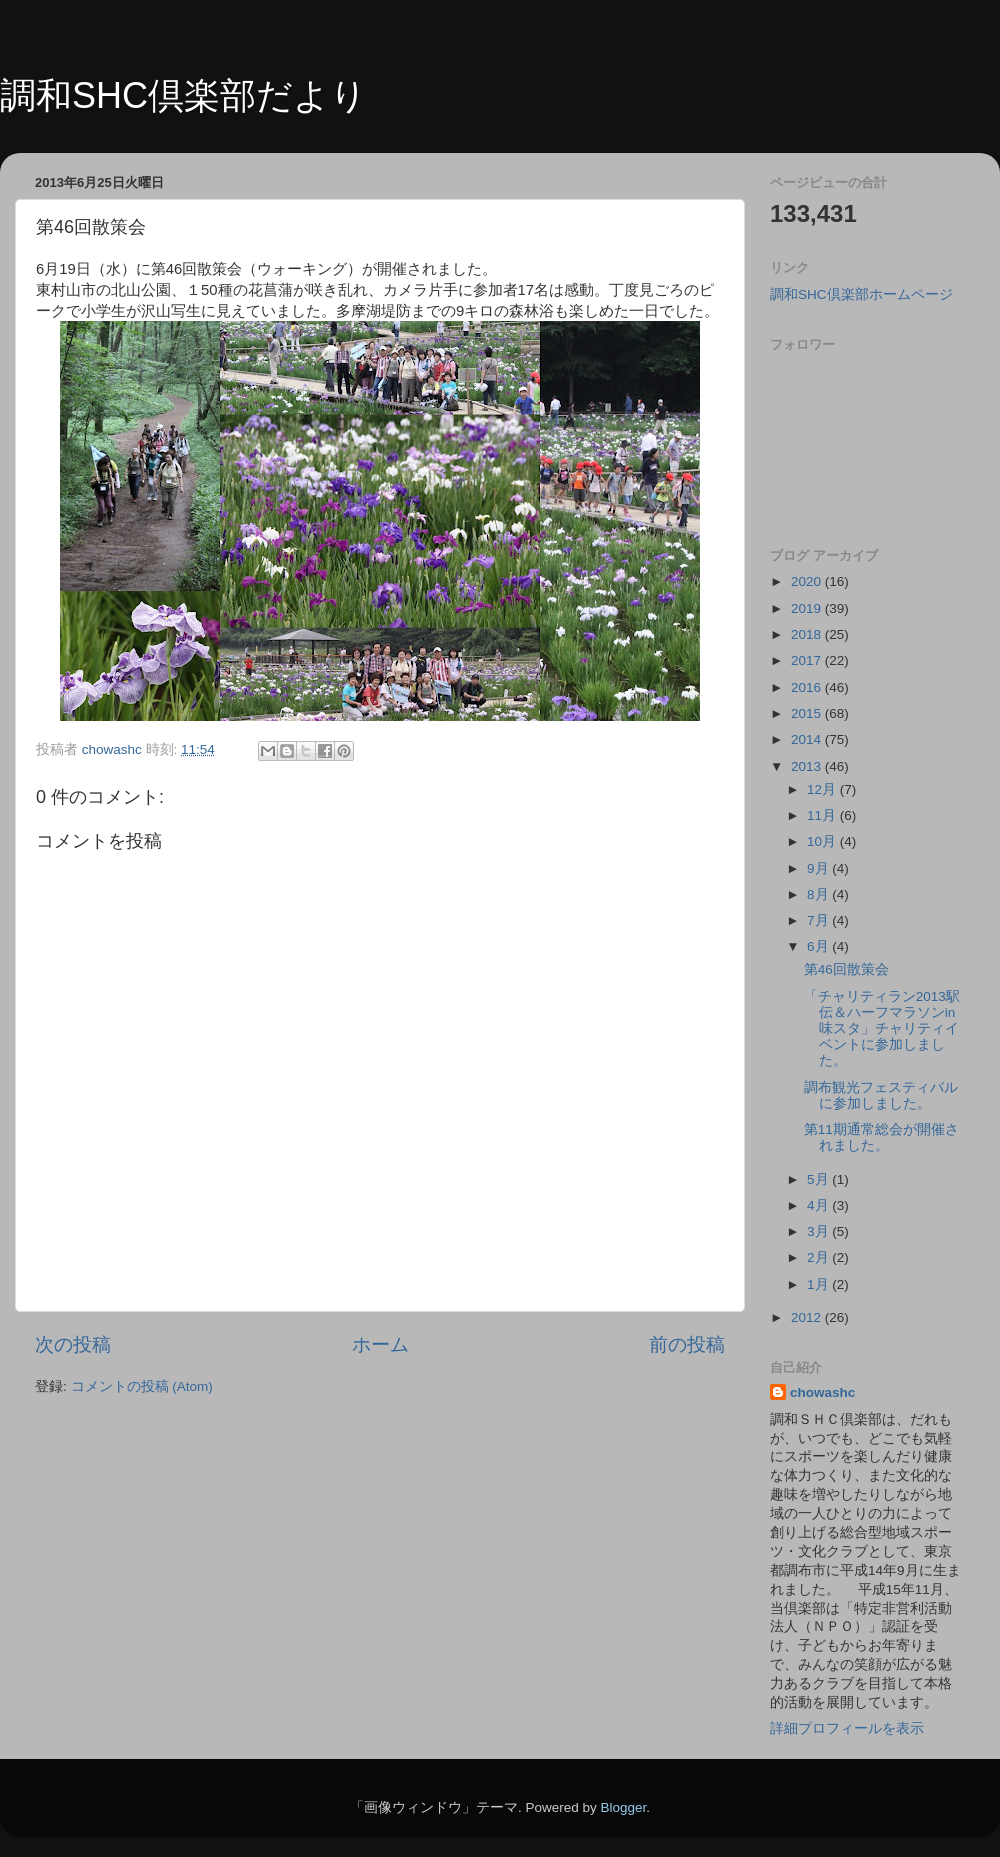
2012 (808, 1317)
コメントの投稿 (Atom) (142, 1386)
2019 (808, 608)
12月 (823, 789)
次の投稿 (73, 1344)
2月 (819, 1257)
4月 (819, 1205)
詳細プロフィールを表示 (847, 1728)
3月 (819, 1231)
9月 (819, 868)
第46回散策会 (846, 969)
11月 (823, 815)
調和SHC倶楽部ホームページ (861, 294)
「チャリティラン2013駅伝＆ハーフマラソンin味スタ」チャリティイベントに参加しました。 (882, 1029)
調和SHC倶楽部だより (183, 95)
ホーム (380, 1344)
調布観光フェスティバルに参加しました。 (881, 1095)
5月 (819, 1179)
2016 (808, 687)
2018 (808, 634)
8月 (819, 894)
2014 (808, 739)
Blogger (623, 1807)
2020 (808, 581)
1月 (819, 1284)
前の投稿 (687, 1344)
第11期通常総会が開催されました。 (881, 1137)
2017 (808, 660)
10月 (823, 841)
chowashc (822, 1392)
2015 (808, 713)
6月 (819, 946)
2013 (808, 766)
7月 (819, 920)
